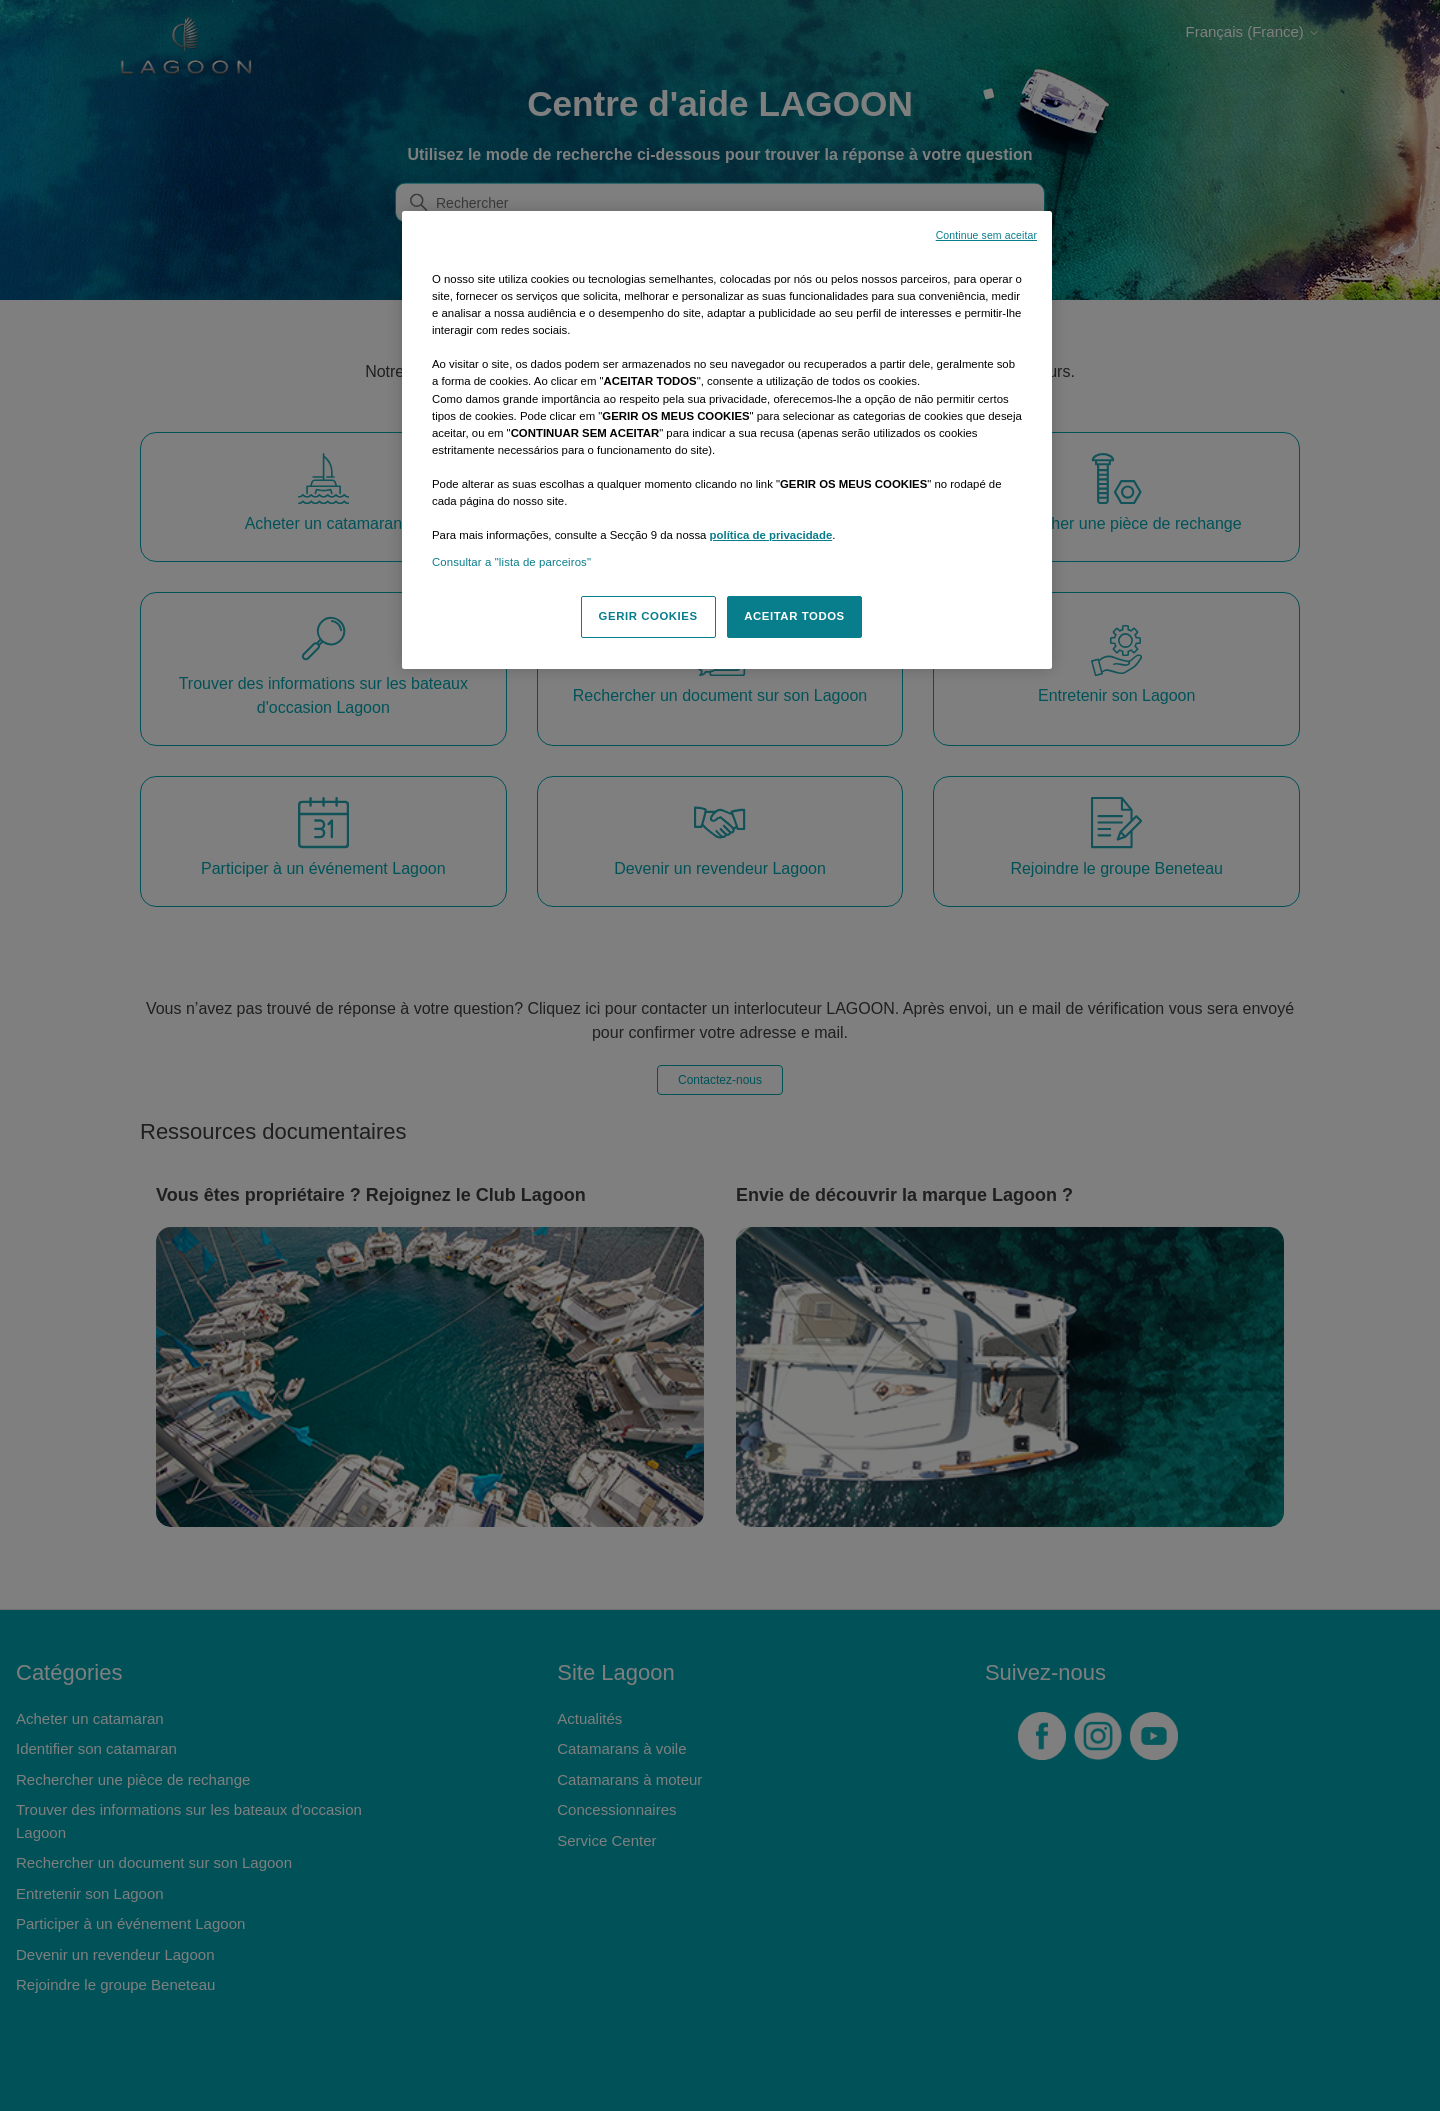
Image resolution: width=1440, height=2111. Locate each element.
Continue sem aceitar (986, 235)
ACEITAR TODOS (794, 616)
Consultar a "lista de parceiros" (511, 562)
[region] (727, 440)
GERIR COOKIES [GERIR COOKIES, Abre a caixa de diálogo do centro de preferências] (648, 616)
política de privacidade (771, 535)
